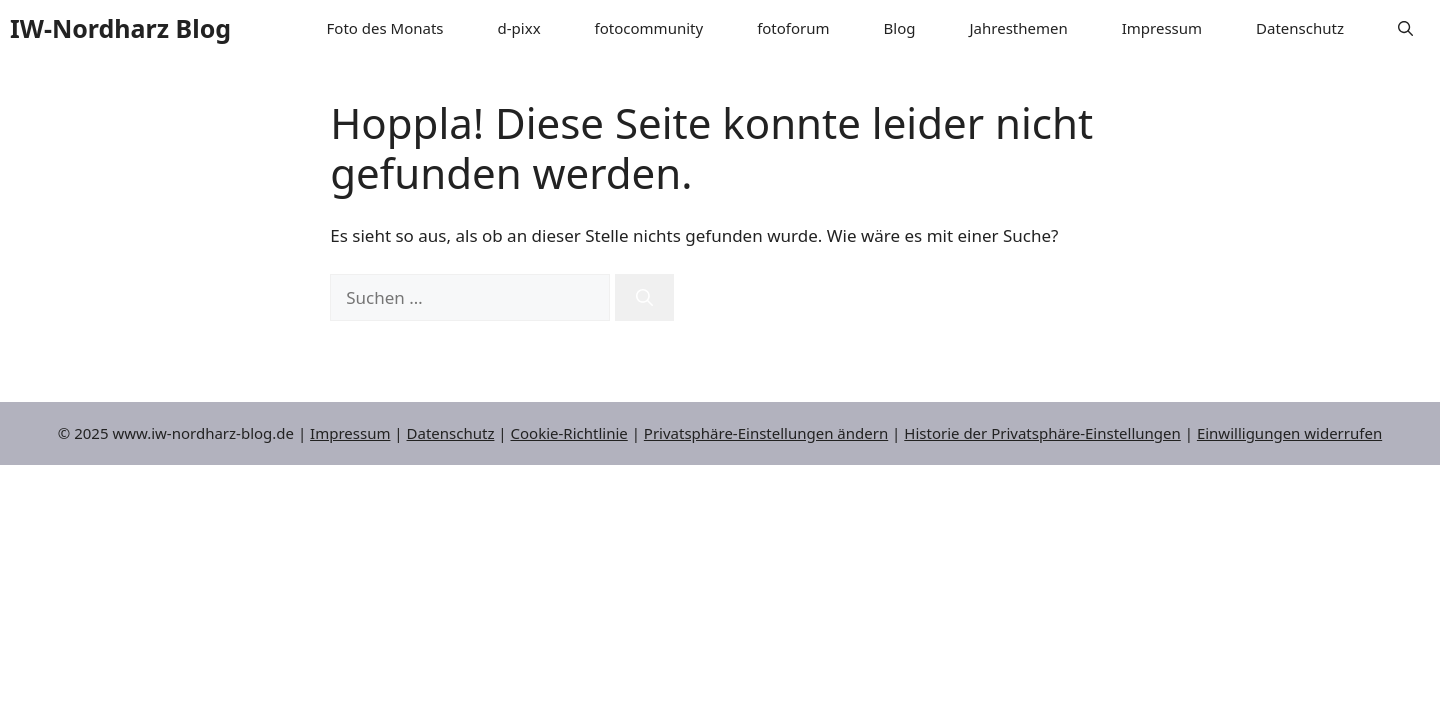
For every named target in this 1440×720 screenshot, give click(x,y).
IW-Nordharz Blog (120, 28)
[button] (1405, 28)
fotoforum (793, 28)
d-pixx (519, 28)
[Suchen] (644, 298)
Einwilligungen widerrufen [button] (1289, 433)
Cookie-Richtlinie (569, 433)
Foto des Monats (385, 28)
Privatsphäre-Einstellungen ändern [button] (766, 433)
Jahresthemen (1019, 28)
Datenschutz (1300, 28)
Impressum (1162, 28)
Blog (900, 28)
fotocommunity (649, 28)
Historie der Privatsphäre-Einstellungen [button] (1042, 433)
